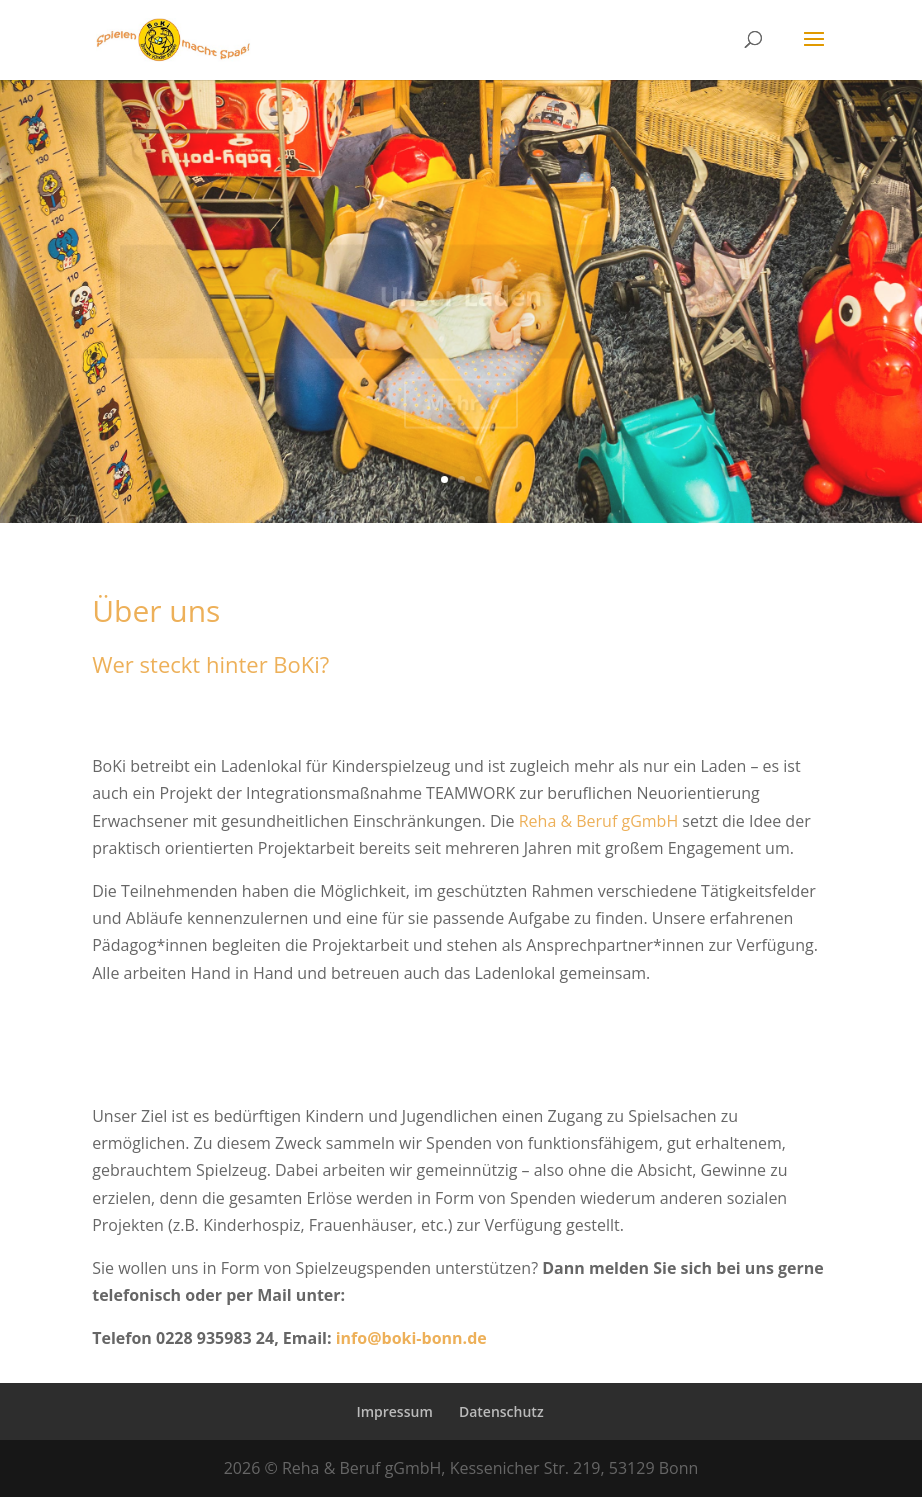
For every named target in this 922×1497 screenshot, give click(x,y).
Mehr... (461, 409)
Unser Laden (461, 303)
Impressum (394, 1411)
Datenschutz (501, 1411)
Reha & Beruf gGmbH (598, 821)
